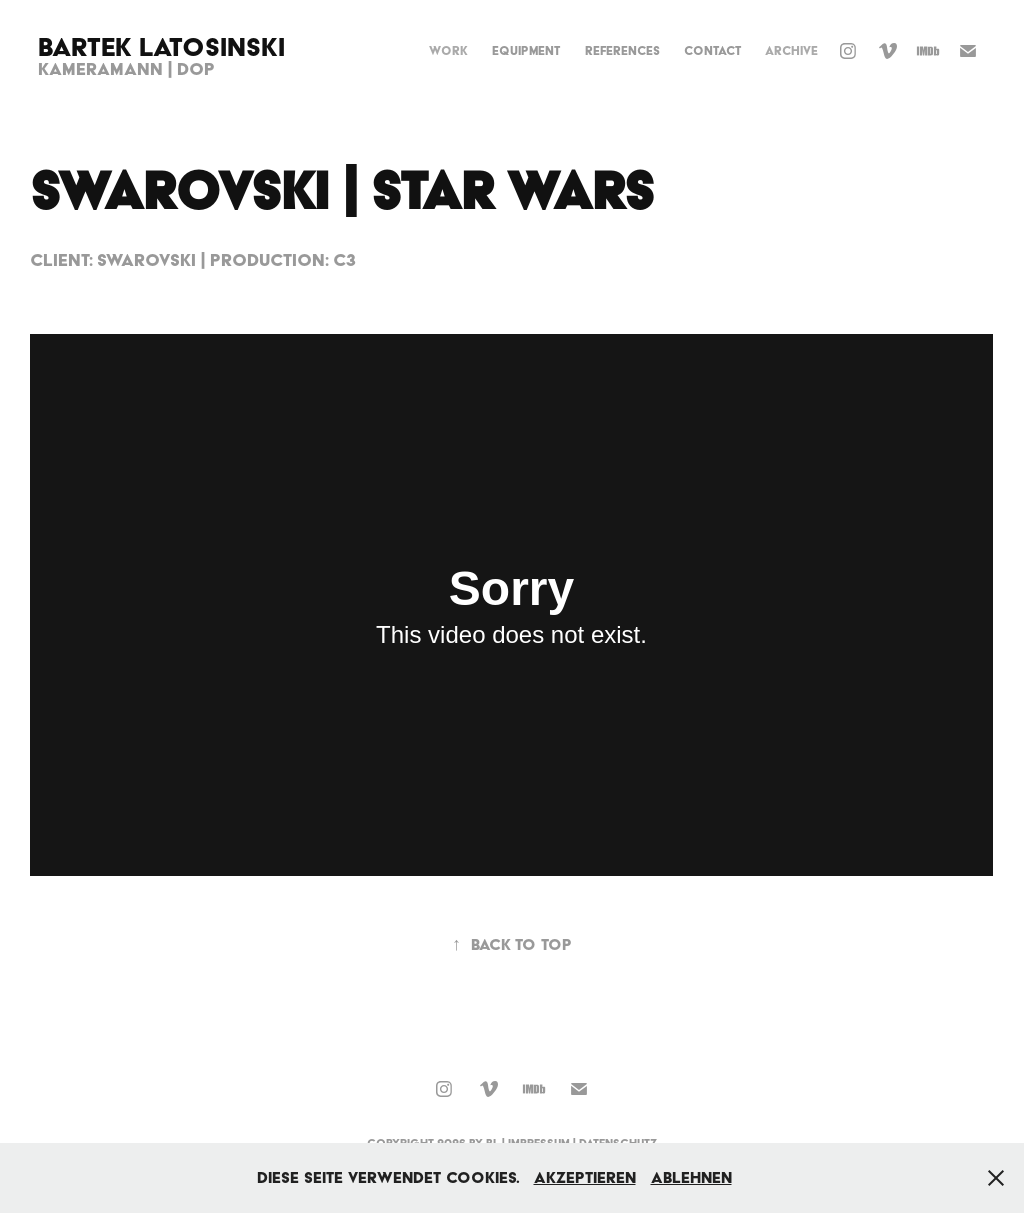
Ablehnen (691, 1177)
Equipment (526, 50)
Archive (791, 50)
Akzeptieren (585, 1177)
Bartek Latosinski (161, 46)
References (622, 50)
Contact (712, 50)
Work (448, 50)
